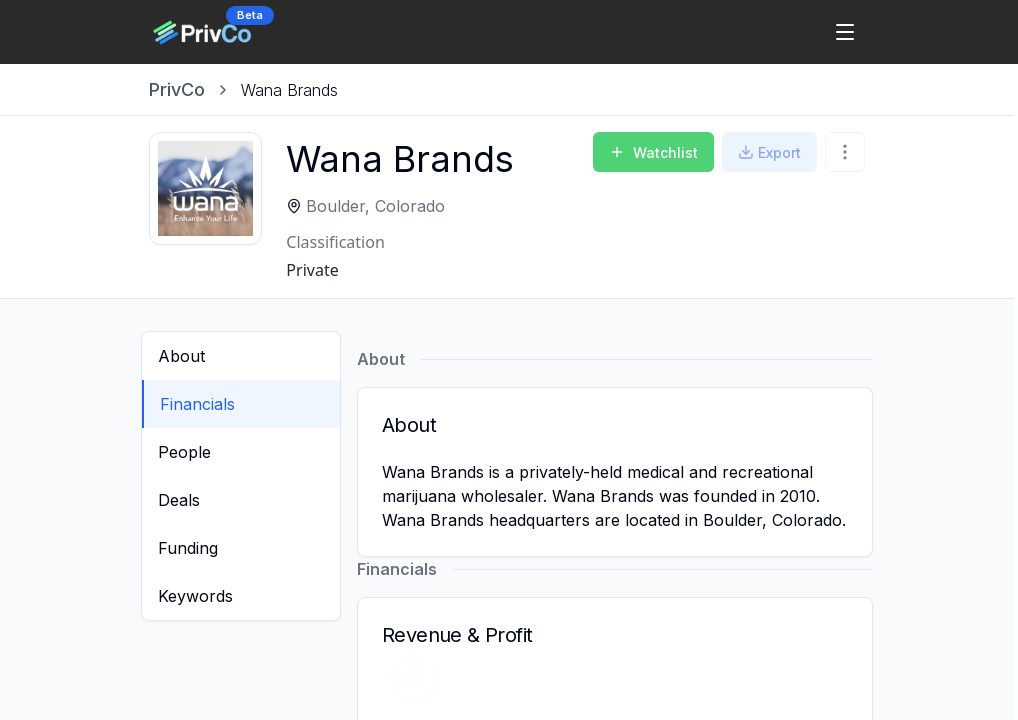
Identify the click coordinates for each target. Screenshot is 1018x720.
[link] (289, 90)
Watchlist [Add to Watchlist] (653, 152)
